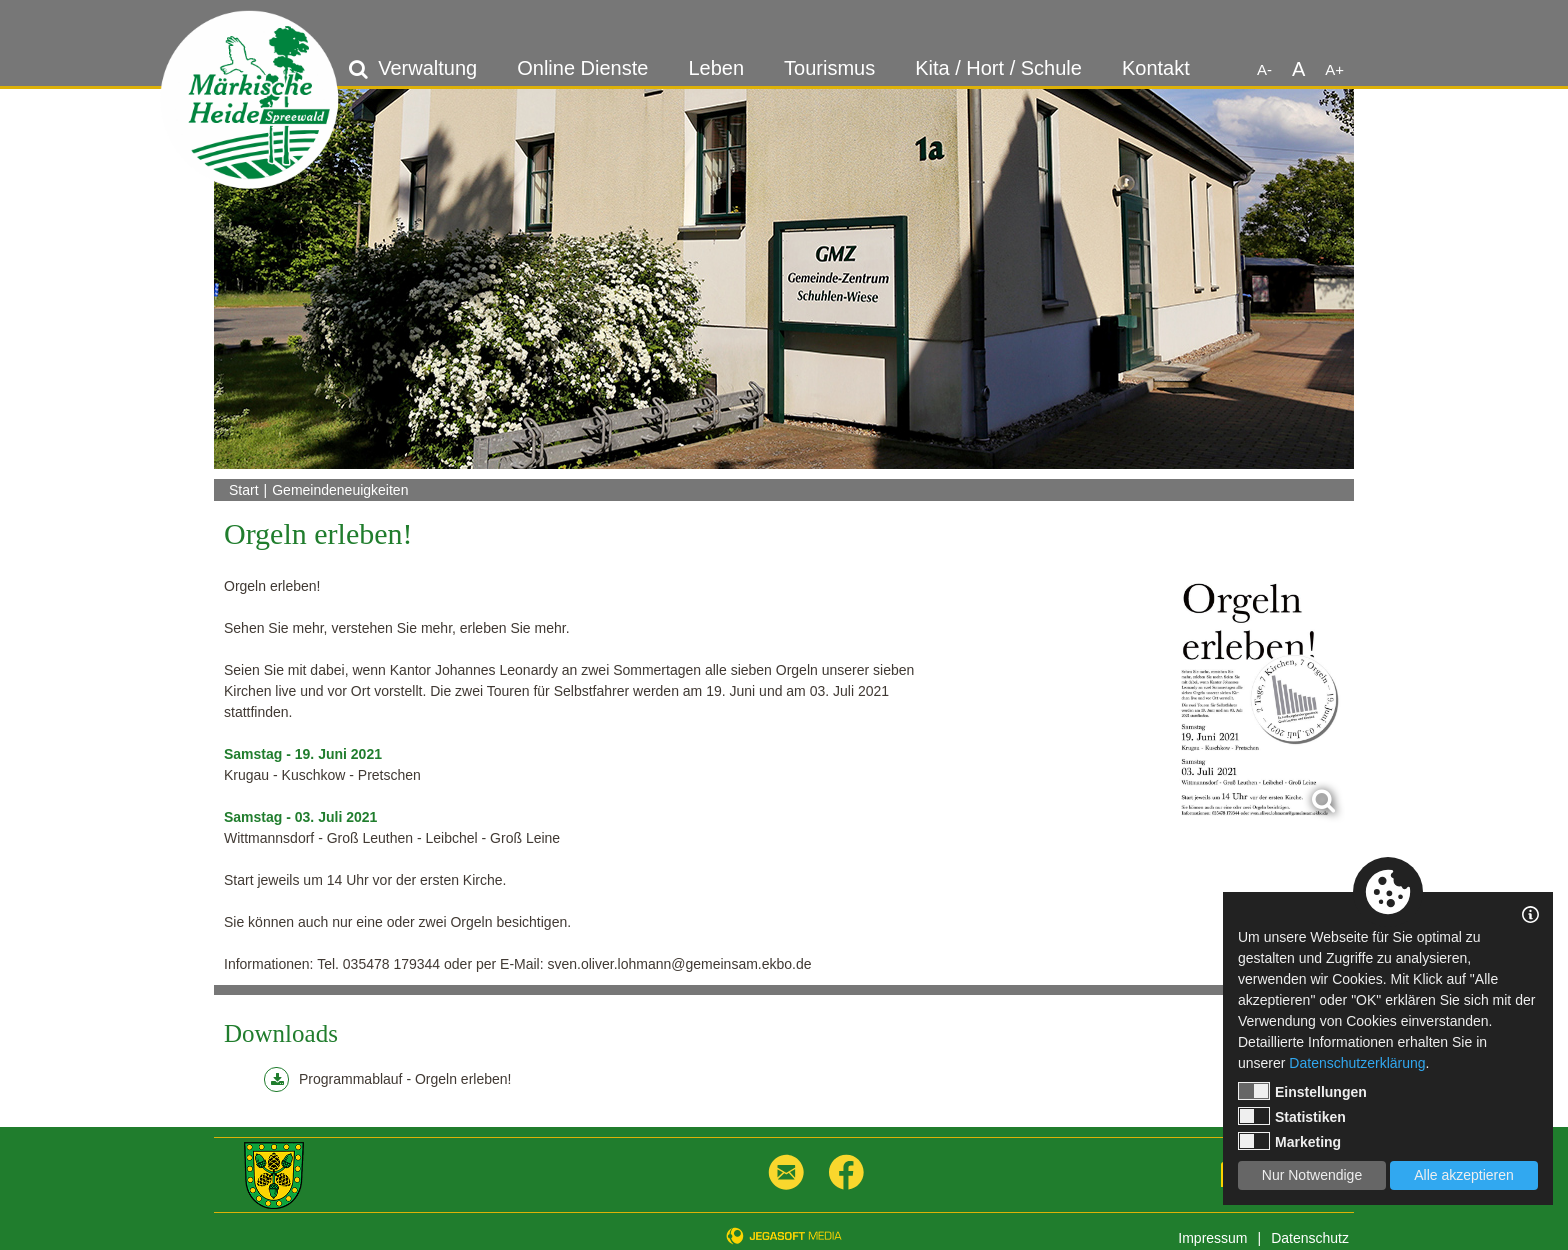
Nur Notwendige (1312, 1175)
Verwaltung (427, 68)
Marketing (1289, 1141)
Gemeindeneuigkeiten (340, 490)
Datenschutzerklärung (1357, 1063)
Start (244, 490)
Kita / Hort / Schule (998, 68)
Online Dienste (582, 68)
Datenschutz (1310, 1238)
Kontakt (1156, 68)
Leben (716, 68)
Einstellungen (1302, 1091)
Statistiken (1292, 1116)
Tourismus (829, 68)
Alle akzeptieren (1464, 1175)
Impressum (1212, 1238)
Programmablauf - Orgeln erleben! (387, 1079)
